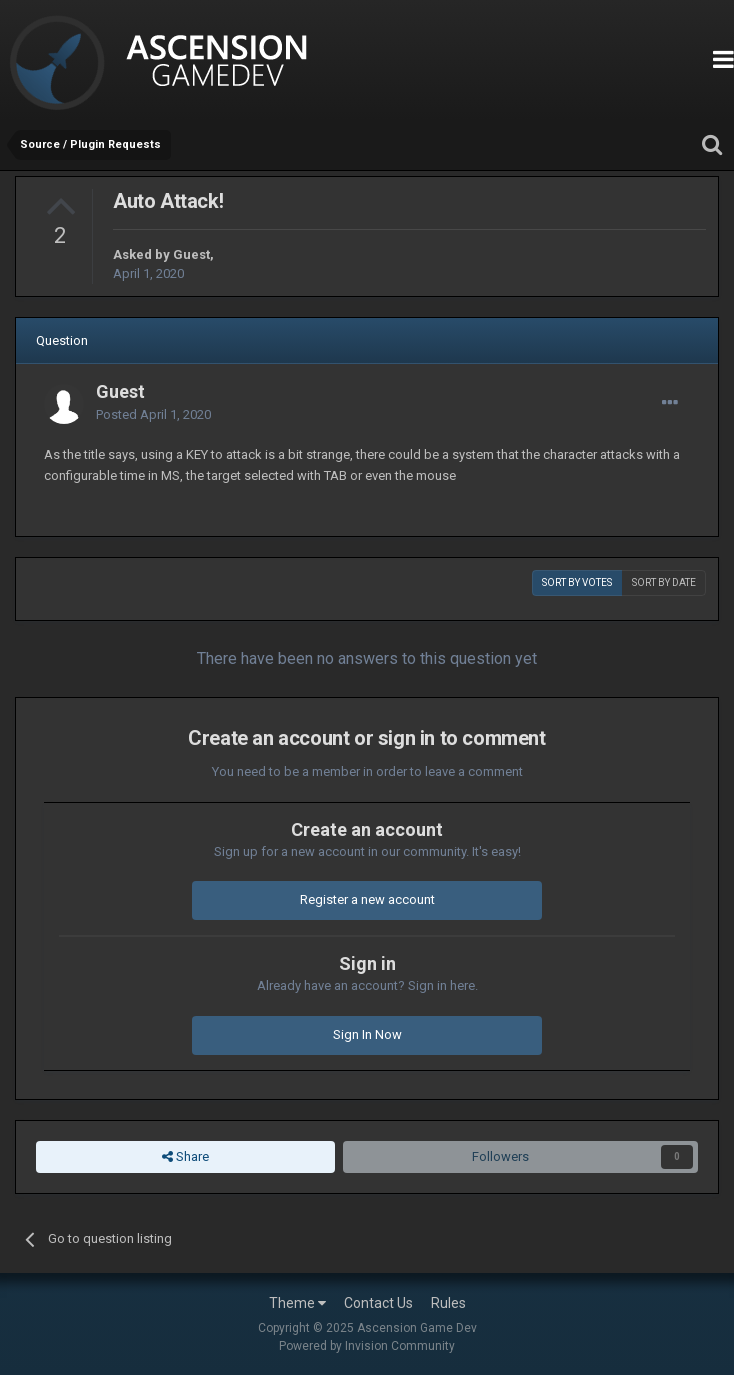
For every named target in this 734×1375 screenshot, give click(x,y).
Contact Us (378, 1303)
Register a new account (367, 899)
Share (185, 1157)
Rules (448, 1303)
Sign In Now (367, 1034)
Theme (297, 1303)
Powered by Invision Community (367, 1346)
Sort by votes (577, 582)
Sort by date (664, 582)
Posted (153, 414)
